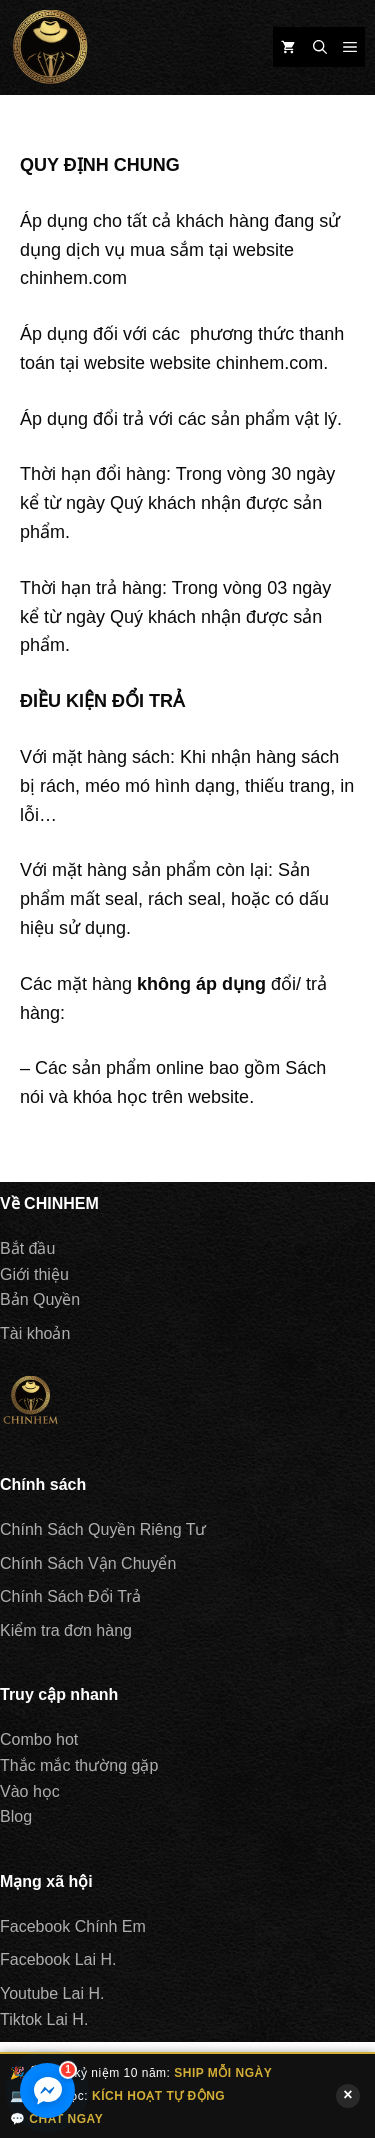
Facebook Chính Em (73, 1926)
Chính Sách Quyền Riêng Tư (103, 1529)
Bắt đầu (27, 1248)
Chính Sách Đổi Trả (70, 1596)
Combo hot (39, 1739)
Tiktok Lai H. (44, 2019)
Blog (16, 1816)
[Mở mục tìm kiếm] (320, 47)
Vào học (30, 1791)
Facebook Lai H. (58, 1959)
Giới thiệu (34, 1274)
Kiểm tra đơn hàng (66, 1630)
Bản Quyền (40, 1299)
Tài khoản (35, 1333)
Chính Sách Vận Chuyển (88, 1563)
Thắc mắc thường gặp (79, 1765)
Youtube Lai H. (52, 1993)
